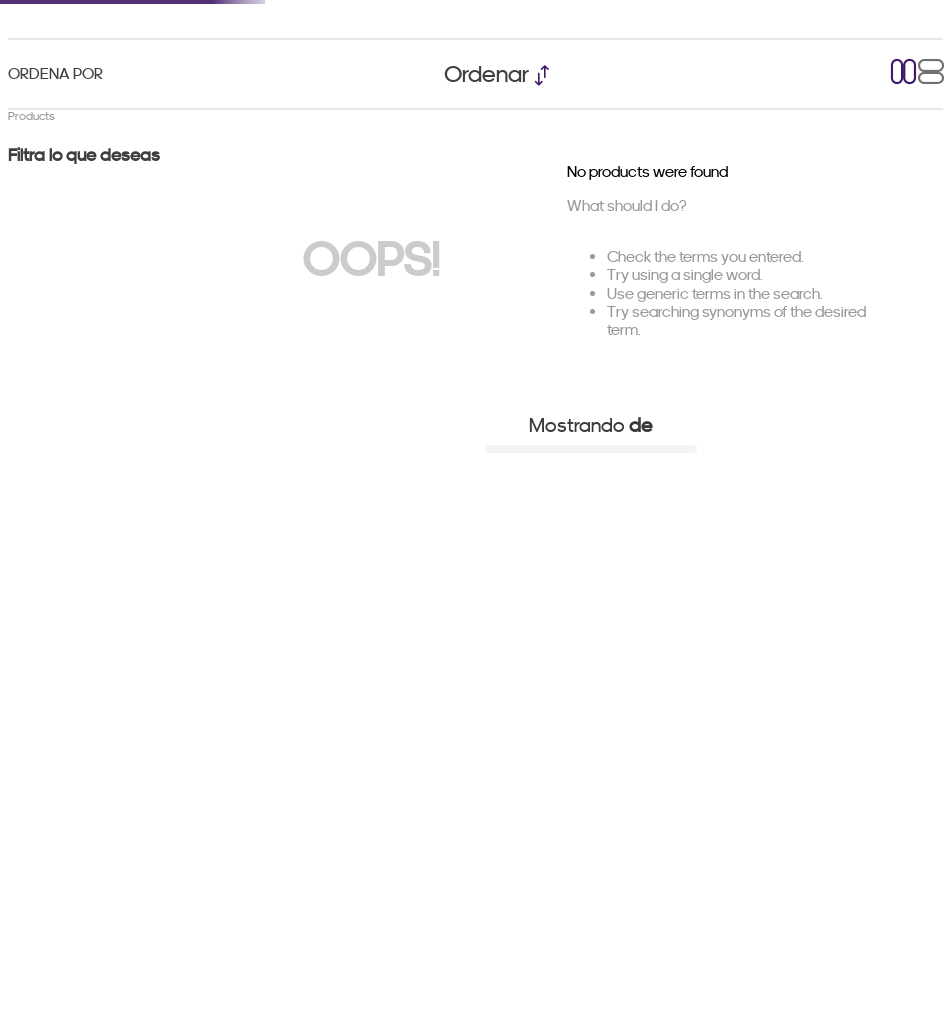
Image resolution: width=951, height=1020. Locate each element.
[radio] (904, 73)
